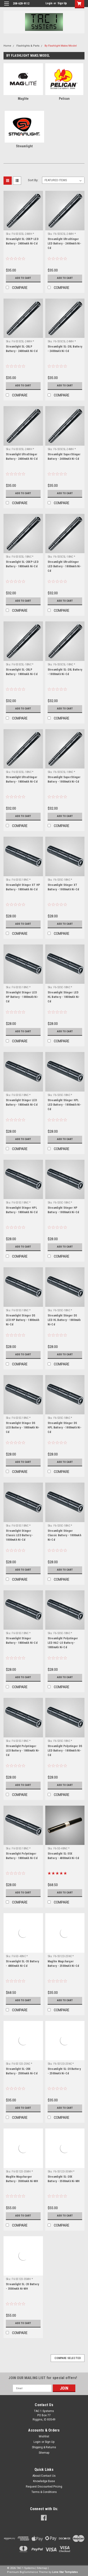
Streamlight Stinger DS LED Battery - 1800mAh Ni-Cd (22, 1427)
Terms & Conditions (44, 2492)
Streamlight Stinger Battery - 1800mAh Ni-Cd (22, 1640)
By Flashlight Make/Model (61, 45)
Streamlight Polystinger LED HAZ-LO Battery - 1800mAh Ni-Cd (63, 1643)
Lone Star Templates (65, 2572)
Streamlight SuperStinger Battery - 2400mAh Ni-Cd (64, 456)
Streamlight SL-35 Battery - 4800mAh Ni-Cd (22, 1964)
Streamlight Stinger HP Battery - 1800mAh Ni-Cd (63, 1210)
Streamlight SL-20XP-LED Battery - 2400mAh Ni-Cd (22, 241)
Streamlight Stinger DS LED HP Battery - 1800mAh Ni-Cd (22, 1320)
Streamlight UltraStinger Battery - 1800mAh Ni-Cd (22, 779)
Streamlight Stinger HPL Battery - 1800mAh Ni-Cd (22, 1210)
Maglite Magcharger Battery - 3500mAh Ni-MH (22, 2179)
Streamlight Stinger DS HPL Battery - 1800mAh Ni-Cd (64, 1427)
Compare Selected (67, 2358)
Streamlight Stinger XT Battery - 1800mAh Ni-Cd (63, 887)
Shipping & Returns (44, 2447)
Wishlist (44, 2436)
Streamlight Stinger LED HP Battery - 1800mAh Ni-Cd (22, 997)
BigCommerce (29, 2572)
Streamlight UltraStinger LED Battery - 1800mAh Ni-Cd (64, 566)
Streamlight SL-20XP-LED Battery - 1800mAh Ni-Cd (22, 564)
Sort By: (33, 180)
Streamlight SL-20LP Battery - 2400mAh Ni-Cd (22, 349)
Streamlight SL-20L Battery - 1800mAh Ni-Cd (65, 672)
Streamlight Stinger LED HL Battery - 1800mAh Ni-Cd (64, 997)
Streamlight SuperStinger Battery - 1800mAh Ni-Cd (64, 779)
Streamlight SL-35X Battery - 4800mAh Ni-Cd (63, 1856)
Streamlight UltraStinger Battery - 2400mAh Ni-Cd (22, 456)
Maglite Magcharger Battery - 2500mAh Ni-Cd (63, 1964)
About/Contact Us (44, 2475)
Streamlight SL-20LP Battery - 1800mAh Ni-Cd (22, 672)
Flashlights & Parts (27, 45)
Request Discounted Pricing (44, 2486)
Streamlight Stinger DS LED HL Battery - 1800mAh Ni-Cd (64, 1320)
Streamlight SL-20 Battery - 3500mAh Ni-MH (22, 2286)
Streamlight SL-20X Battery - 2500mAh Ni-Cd (22, 2071)
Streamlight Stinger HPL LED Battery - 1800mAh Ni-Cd (64, 1105)
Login (49, 3)
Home (7, 45)
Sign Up (62, 3)
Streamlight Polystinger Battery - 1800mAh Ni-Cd (22, 1856)
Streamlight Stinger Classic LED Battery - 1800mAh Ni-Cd (19, 1535)
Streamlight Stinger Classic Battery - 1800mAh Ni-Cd (64, 1535)
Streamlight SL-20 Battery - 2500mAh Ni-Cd (64, 2071)
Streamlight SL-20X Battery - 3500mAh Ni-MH (64, 2179)
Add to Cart (23, 278)
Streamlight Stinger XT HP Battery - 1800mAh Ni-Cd (23, 887)
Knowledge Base (44, 2481)
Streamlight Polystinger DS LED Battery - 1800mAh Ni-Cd (65, 1750)
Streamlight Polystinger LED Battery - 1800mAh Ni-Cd (22, 1750)
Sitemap (44, 2452)
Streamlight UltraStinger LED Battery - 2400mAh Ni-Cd (64, 243)
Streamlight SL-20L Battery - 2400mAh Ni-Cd (65, 349)
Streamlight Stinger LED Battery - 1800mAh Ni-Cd (22, 1102)
